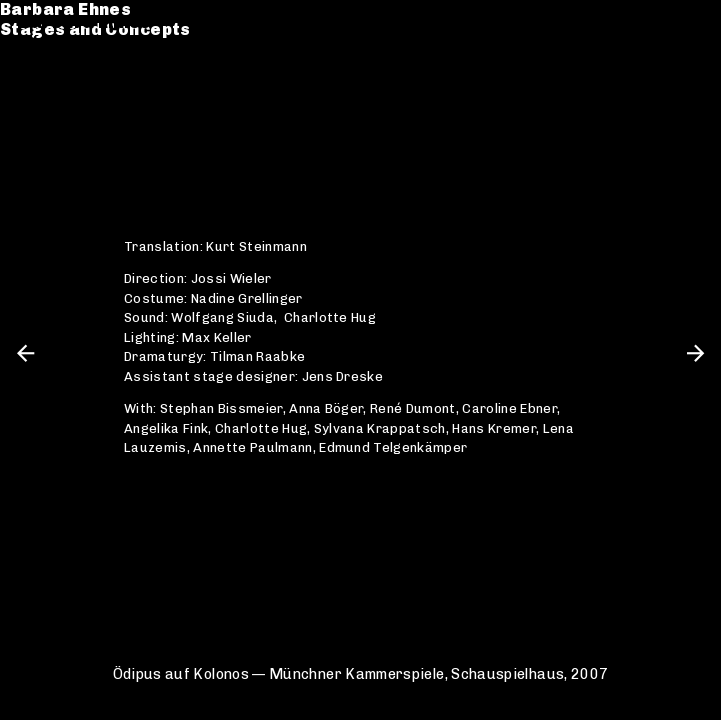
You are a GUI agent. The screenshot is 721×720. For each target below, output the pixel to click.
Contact (56, 116)
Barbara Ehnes (85, 22)
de (657, 22)
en (691, 22)
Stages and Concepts (115, 42)
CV (32, 96)
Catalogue (68, 76)
